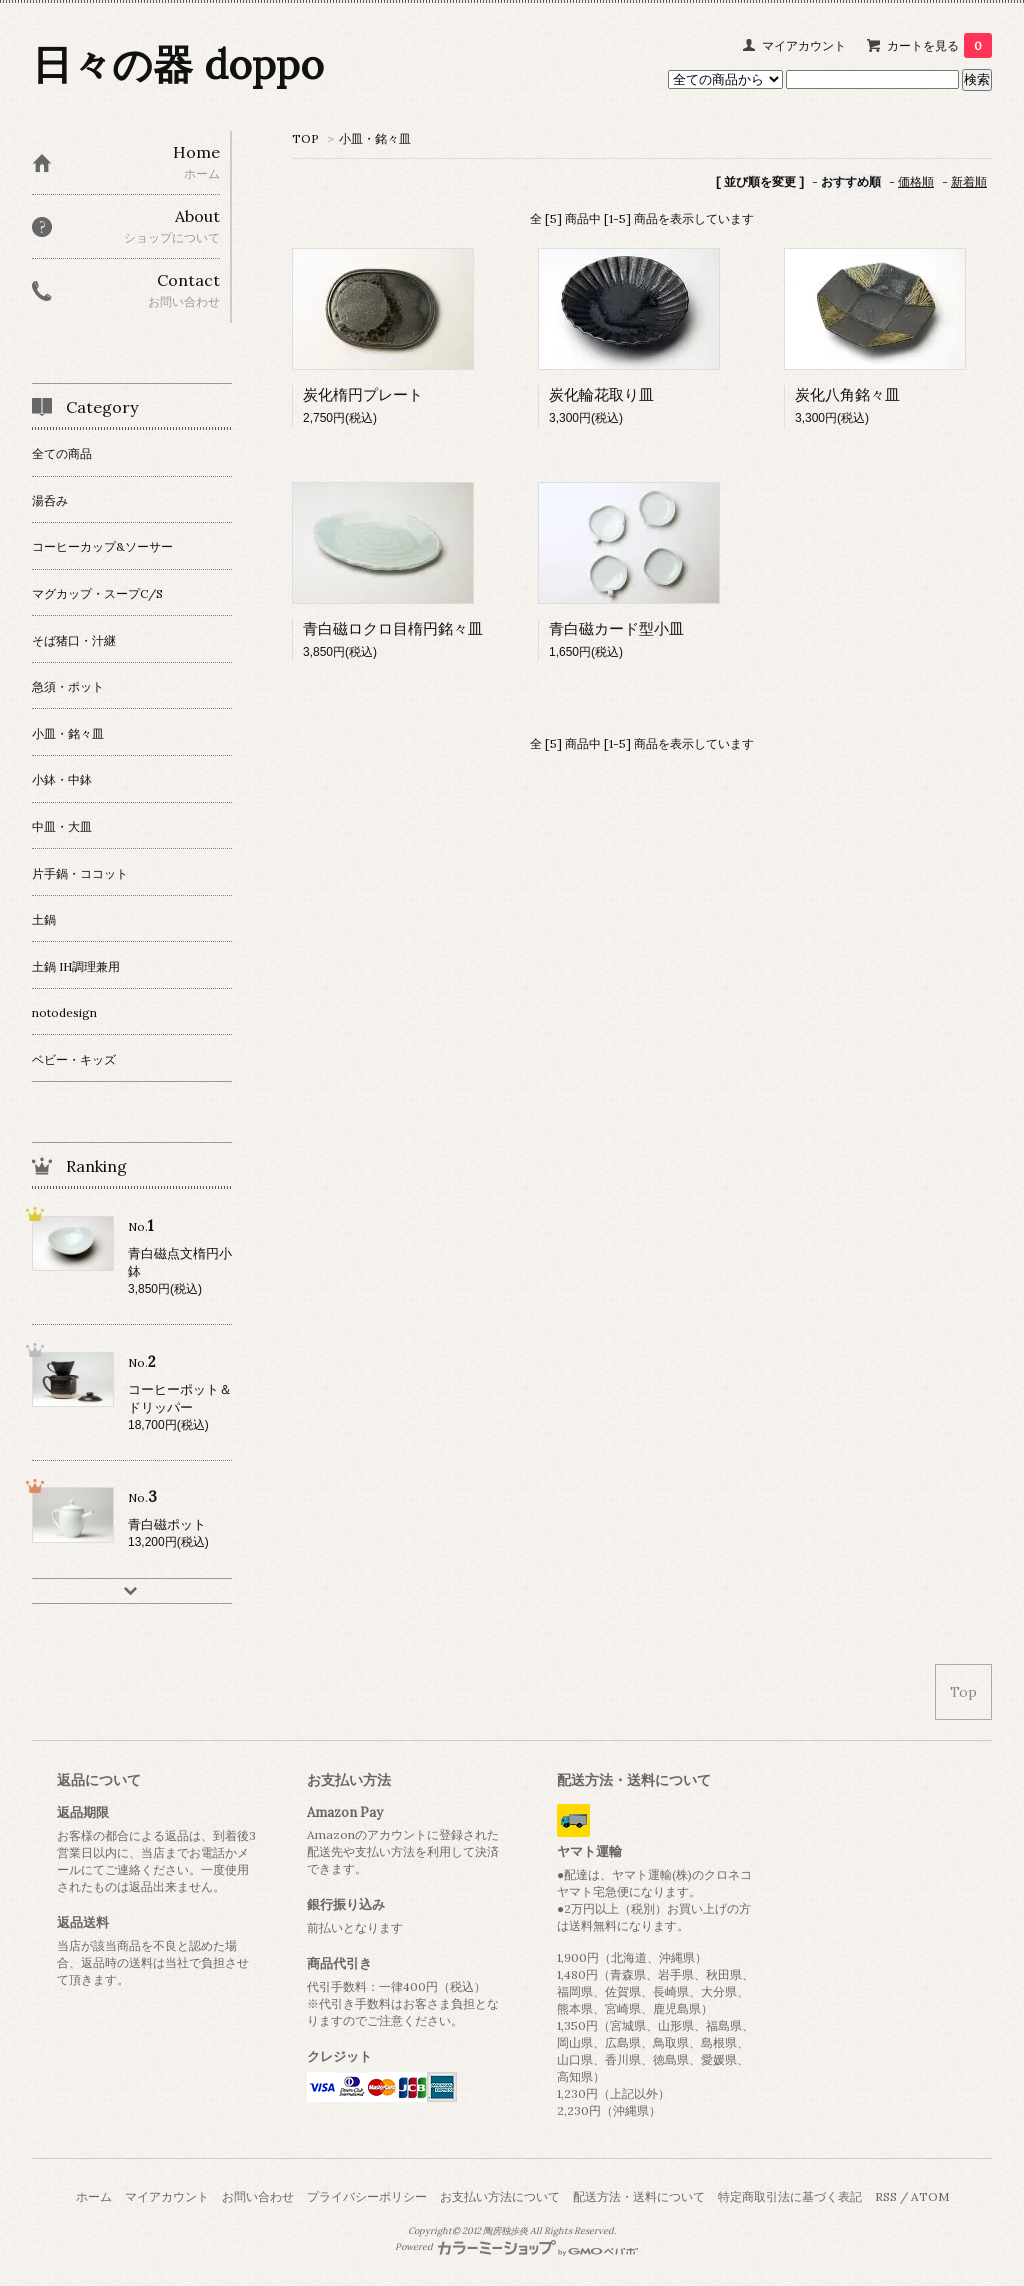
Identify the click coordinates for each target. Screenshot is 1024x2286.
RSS (886, 2196)
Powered (516, 2247)
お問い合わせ (258, 2196)
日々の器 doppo (178, 64)
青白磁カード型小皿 (616, 628)
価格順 (916, 181)
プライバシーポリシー (367, 2196)
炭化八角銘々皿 (847, 394)
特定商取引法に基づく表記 (790, 2196)
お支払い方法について (500, 2196)
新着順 (969, 181)
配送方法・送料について (639, 2196)
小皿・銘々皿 (375, 138)
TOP (305, 138)
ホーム (94, 2196)
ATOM (930, 2196)
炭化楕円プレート (363, 394)
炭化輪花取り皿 (601, 394)
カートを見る (939, 45)
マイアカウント (804, 45)
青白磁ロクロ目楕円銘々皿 (393, 628)
